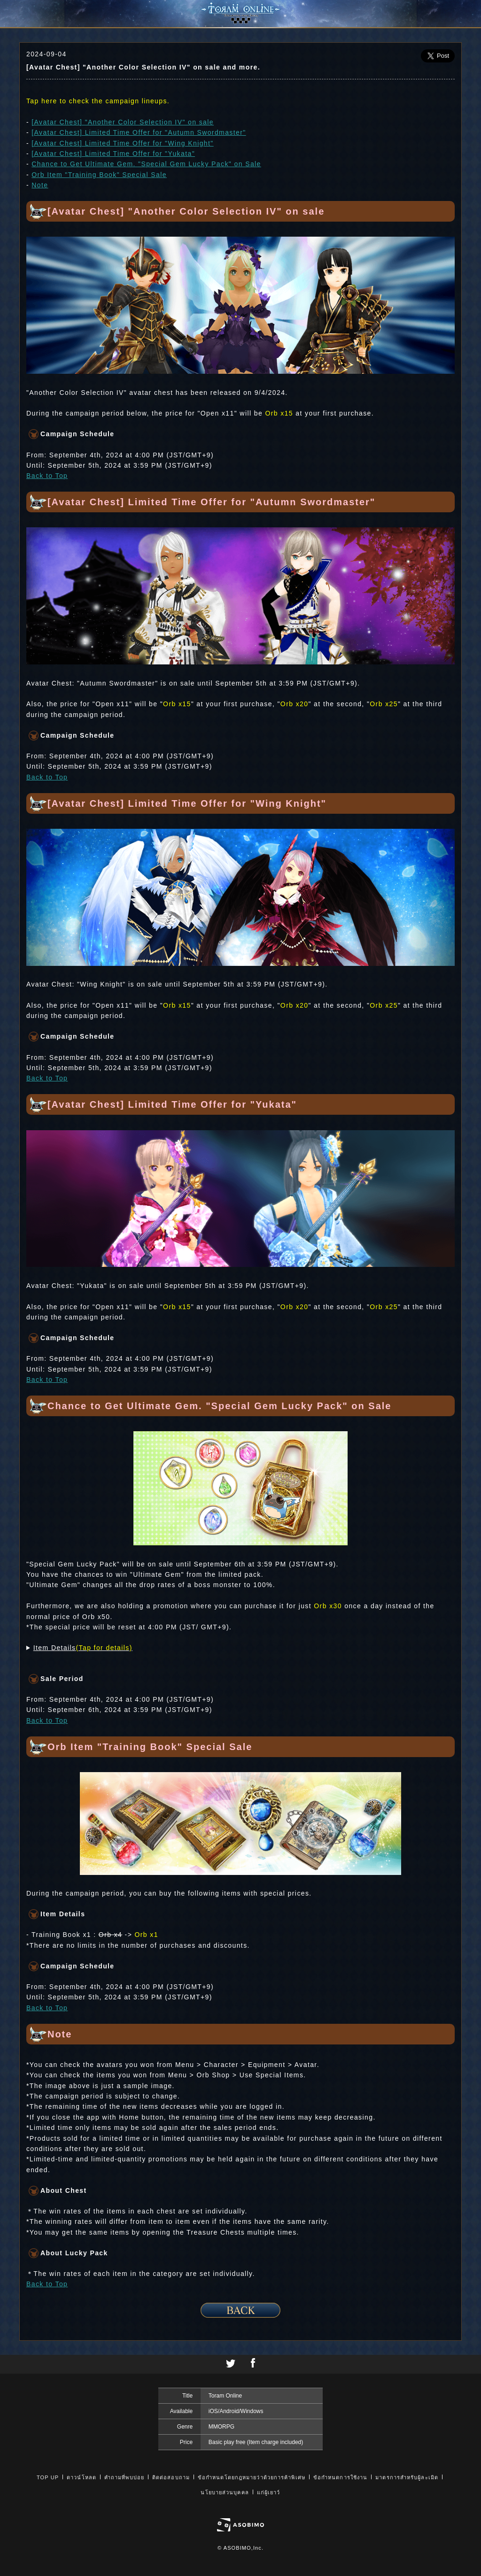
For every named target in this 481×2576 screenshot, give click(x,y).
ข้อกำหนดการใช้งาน (340, 2477)
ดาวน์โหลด (81, 2477)
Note (39, 185)
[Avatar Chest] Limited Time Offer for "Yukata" (113, 153)
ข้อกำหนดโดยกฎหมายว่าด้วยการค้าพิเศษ (251, 2477)
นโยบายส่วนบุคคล (224, 2492)
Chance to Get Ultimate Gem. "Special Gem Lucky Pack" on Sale (146, 164)
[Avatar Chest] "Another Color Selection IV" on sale (122, 122)
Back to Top (47, 475)
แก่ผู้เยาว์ (268, 2492)
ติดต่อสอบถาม (171, 2477)
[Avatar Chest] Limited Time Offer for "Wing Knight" (122, 143)
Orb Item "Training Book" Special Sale (99, 174)
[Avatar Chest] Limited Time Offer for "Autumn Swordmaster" (138, 132)
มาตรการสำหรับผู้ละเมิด (406, 2477)
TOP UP (48, 2477)
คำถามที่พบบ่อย (124, 2477)
